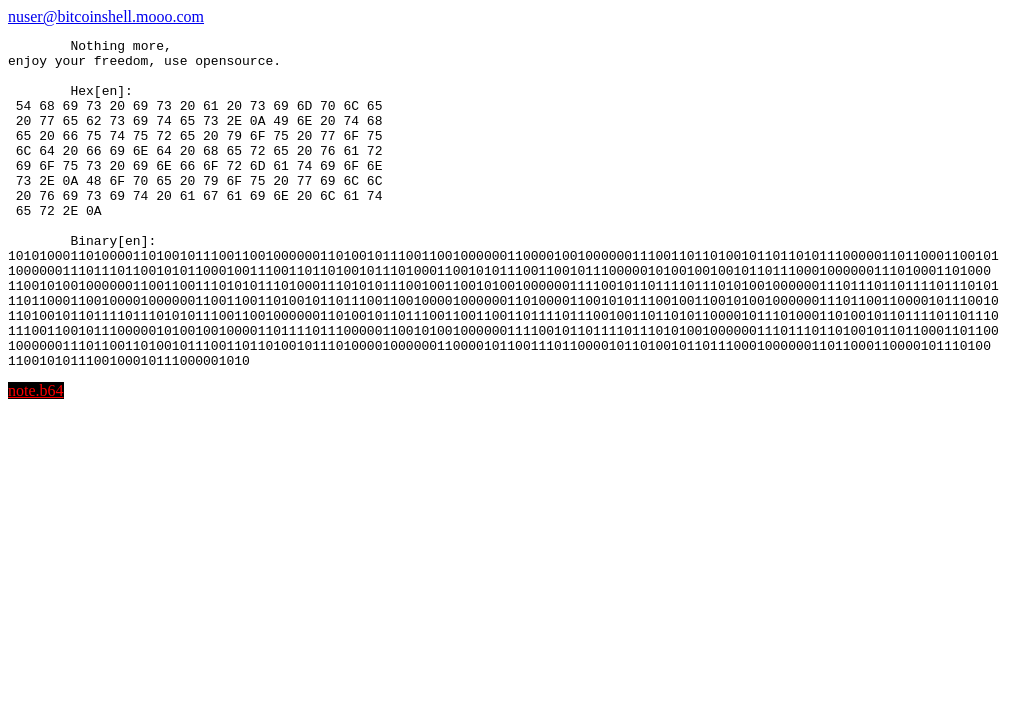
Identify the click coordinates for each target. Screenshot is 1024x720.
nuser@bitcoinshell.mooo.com (106, 16)
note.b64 (36, 456)
